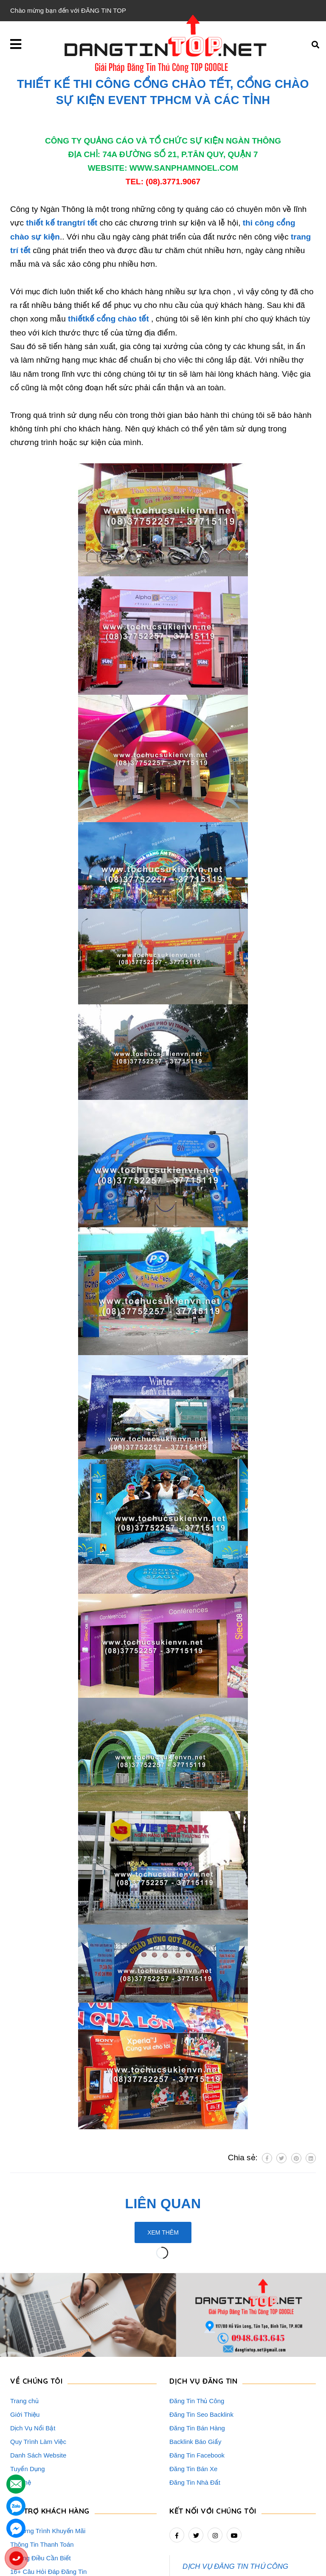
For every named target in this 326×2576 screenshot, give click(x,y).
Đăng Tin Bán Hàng (197, 2355)
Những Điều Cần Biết (40, 2485)
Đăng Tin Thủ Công (196, 2327)
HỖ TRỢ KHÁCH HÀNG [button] (50, 2437)
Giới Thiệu (24, 2341)
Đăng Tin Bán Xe (193, 2395)
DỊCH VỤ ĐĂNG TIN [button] (203, 2307)
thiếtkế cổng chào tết (108, 318)
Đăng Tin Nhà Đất (194, 2409)
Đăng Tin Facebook (197, 2382)
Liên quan (163, 2203)
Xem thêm (163, 2232)
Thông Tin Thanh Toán (42, 2471)
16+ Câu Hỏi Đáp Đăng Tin (48, 2498)
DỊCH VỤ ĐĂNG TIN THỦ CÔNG (235, 2493)
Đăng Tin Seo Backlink (201, 2341)
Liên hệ (20, 2409)
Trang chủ (24, 2327)
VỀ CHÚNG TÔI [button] (36, 2307)
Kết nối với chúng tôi (212, 2437)
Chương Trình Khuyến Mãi (47, 2457)
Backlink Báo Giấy (195, 2368)
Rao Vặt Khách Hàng (40, 2512)
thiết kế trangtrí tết (61, 222)
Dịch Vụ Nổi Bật (33, 2355)
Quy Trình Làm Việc (38, 2368)
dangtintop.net (268, 2565)
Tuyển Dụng (27, 2395)
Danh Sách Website (38, 2382)
